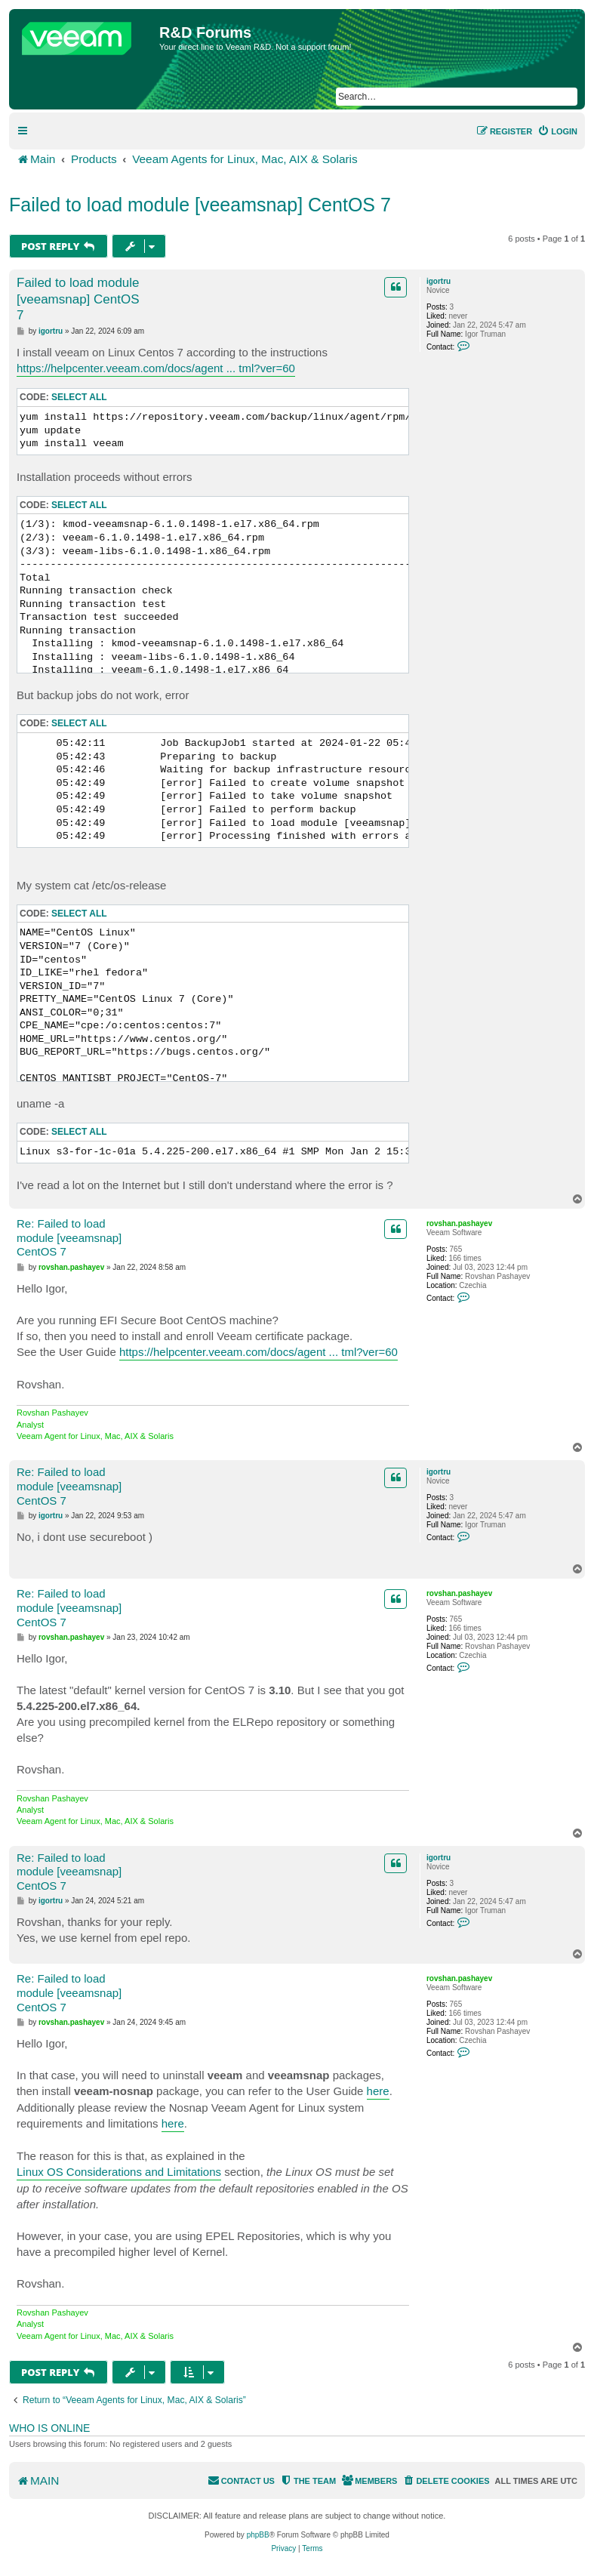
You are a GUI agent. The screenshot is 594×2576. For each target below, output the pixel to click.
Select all (79, 397)
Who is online (49, 2428)
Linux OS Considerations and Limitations (119, 2171)
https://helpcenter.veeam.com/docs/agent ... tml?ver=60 (156, 368)
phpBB (258, 2535)
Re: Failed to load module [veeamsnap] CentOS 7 (69, 1238)
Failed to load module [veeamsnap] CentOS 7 (200, 204)
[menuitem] (557, 131)
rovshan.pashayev (459, 1223)
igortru (438, 281)
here (378, 2091)
